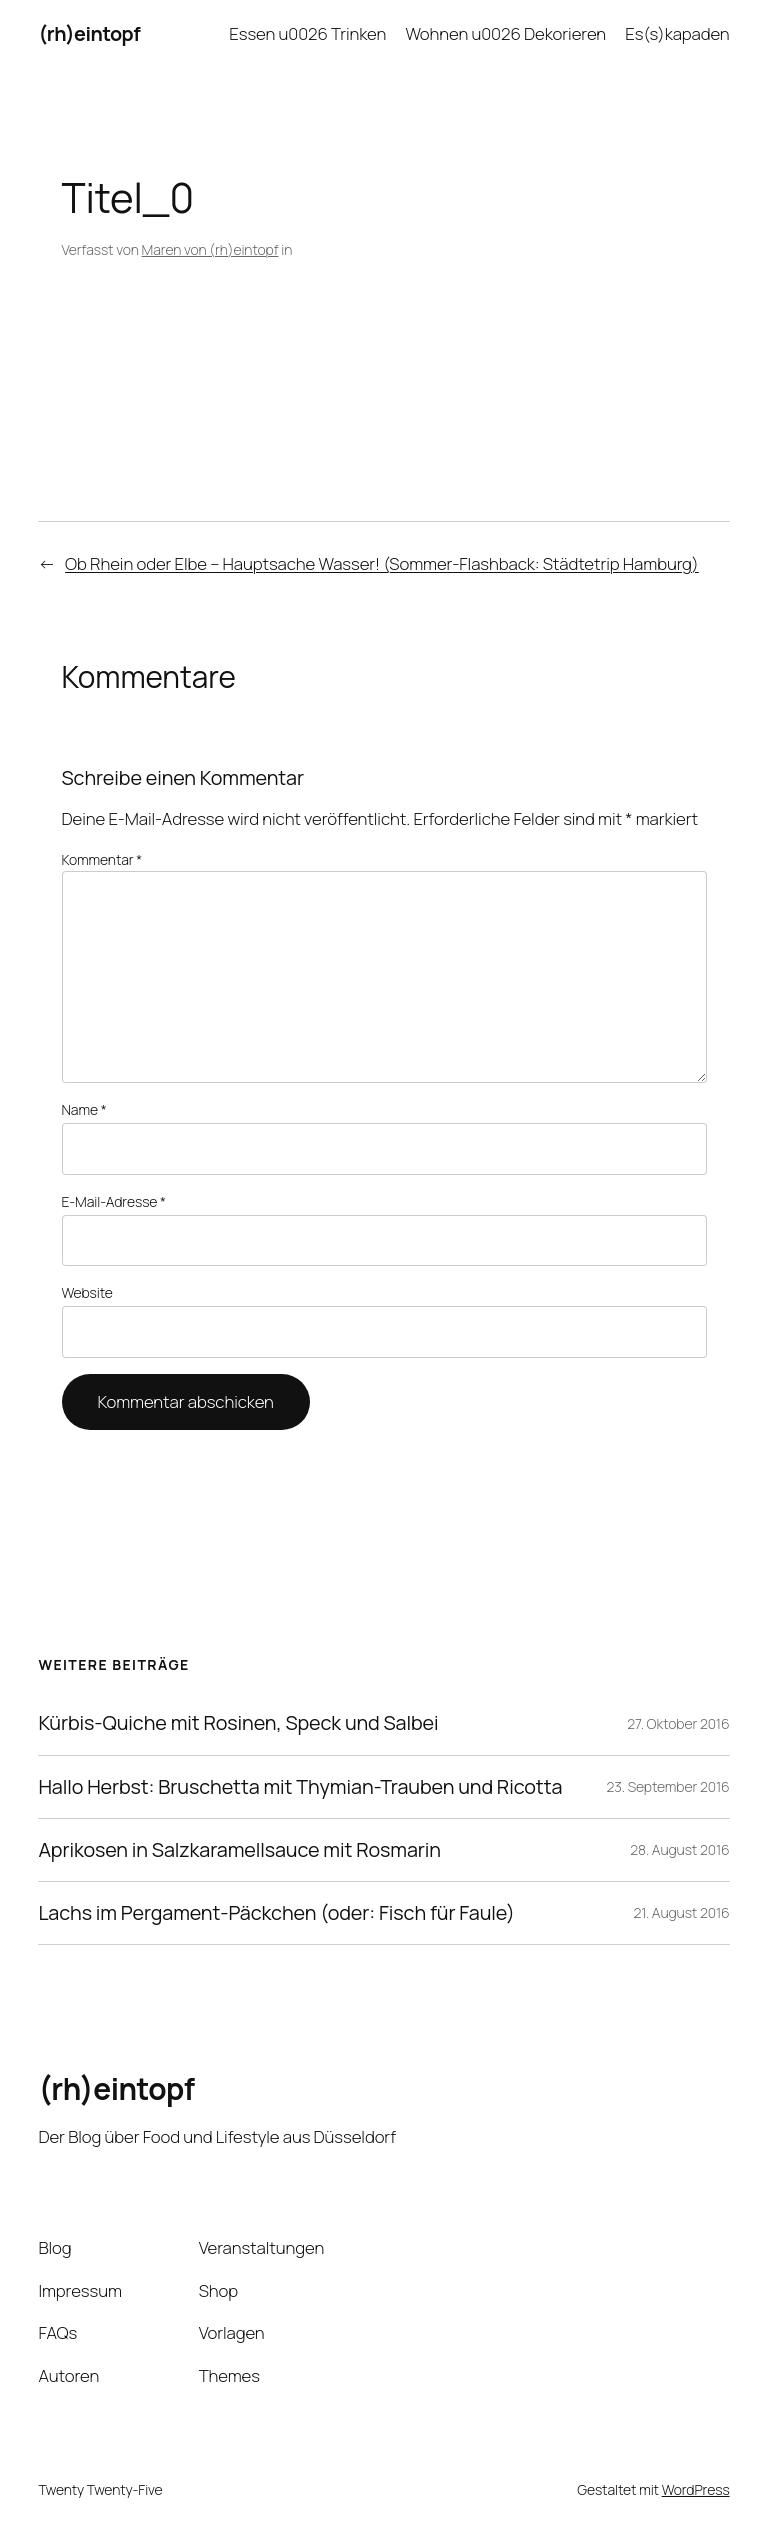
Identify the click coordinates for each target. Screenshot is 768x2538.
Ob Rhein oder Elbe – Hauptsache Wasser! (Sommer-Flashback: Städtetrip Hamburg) (382, 563)
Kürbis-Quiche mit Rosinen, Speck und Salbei (238, 1723)
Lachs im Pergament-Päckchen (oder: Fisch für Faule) (276, 1913)
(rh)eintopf (89, 33)
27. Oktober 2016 (678, 1723)
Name (84, 1109)
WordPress (696, 2489)
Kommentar (102, 859)
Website (87, 1292)
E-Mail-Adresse (114, 1201)
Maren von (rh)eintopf (210, 249)
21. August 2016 (682, 1912)
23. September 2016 (668, 1786)
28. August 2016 (679, 1849)
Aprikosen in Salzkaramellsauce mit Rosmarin (239, 1850)
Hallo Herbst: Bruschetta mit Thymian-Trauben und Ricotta (300, 1787)
